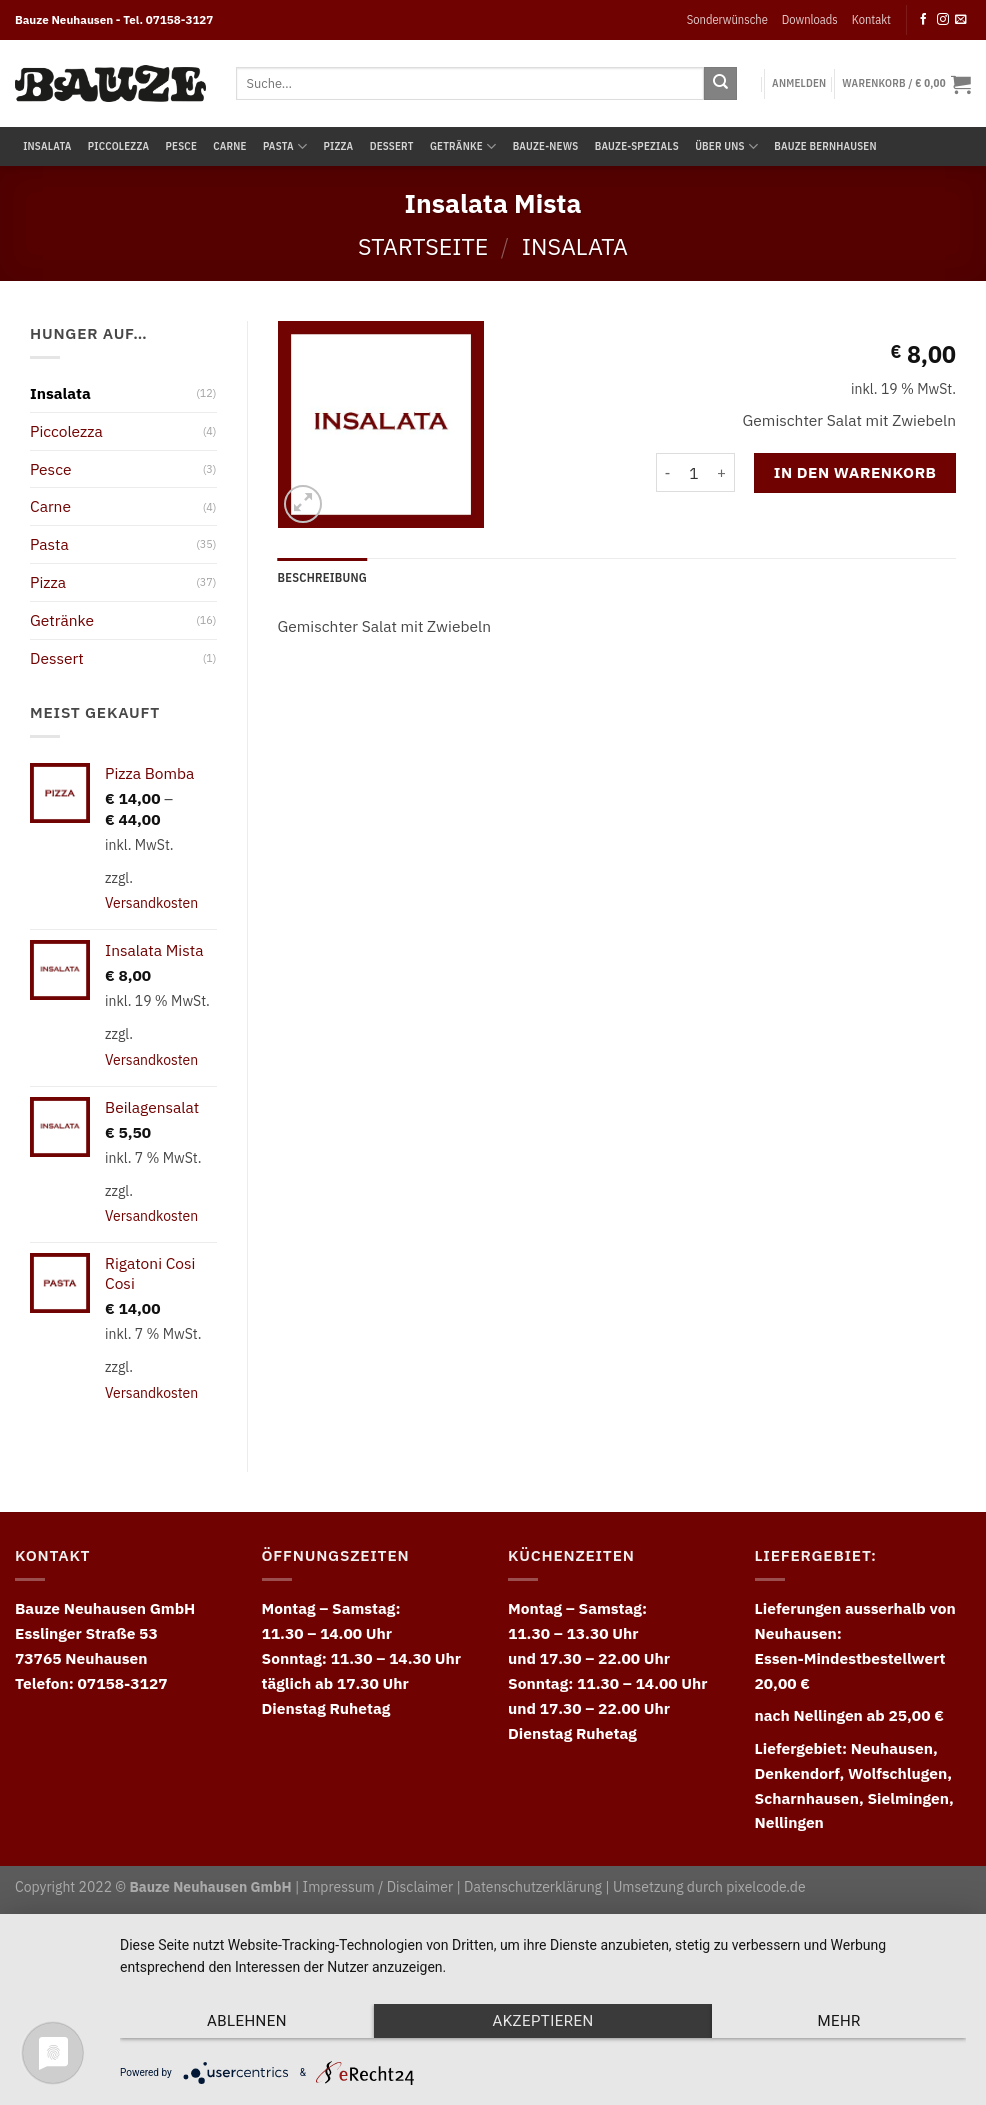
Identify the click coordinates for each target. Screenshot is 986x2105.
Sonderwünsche (727, 19)
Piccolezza (118, 146)
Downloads (810, 19)
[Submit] (720, 83)
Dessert (392, 146)
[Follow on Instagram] (943, 19)
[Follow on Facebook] (924, 19)
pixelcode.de (765, 1887)
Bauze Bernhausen (825, 146)
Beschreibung (322, 577)
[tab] (322, 578)
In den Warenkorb (855, 472)
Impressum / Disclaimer (378, 1887)
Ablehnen (247, 2021)
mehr (838, 2021)
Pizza (338, 146)
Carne (229, 146)
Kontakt (871, 19)
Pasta (285, 146)
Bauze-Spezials (637, 146)
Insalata (47, 146)
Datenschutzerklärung (533, 1887)
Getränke (463, 146)
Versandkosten (151, 903)
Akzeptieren (542, 2021)
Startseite (423, 246)
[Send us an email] (961, 19)
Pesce (181, 146)
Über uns (726, 146)
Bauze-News (546, 146)
